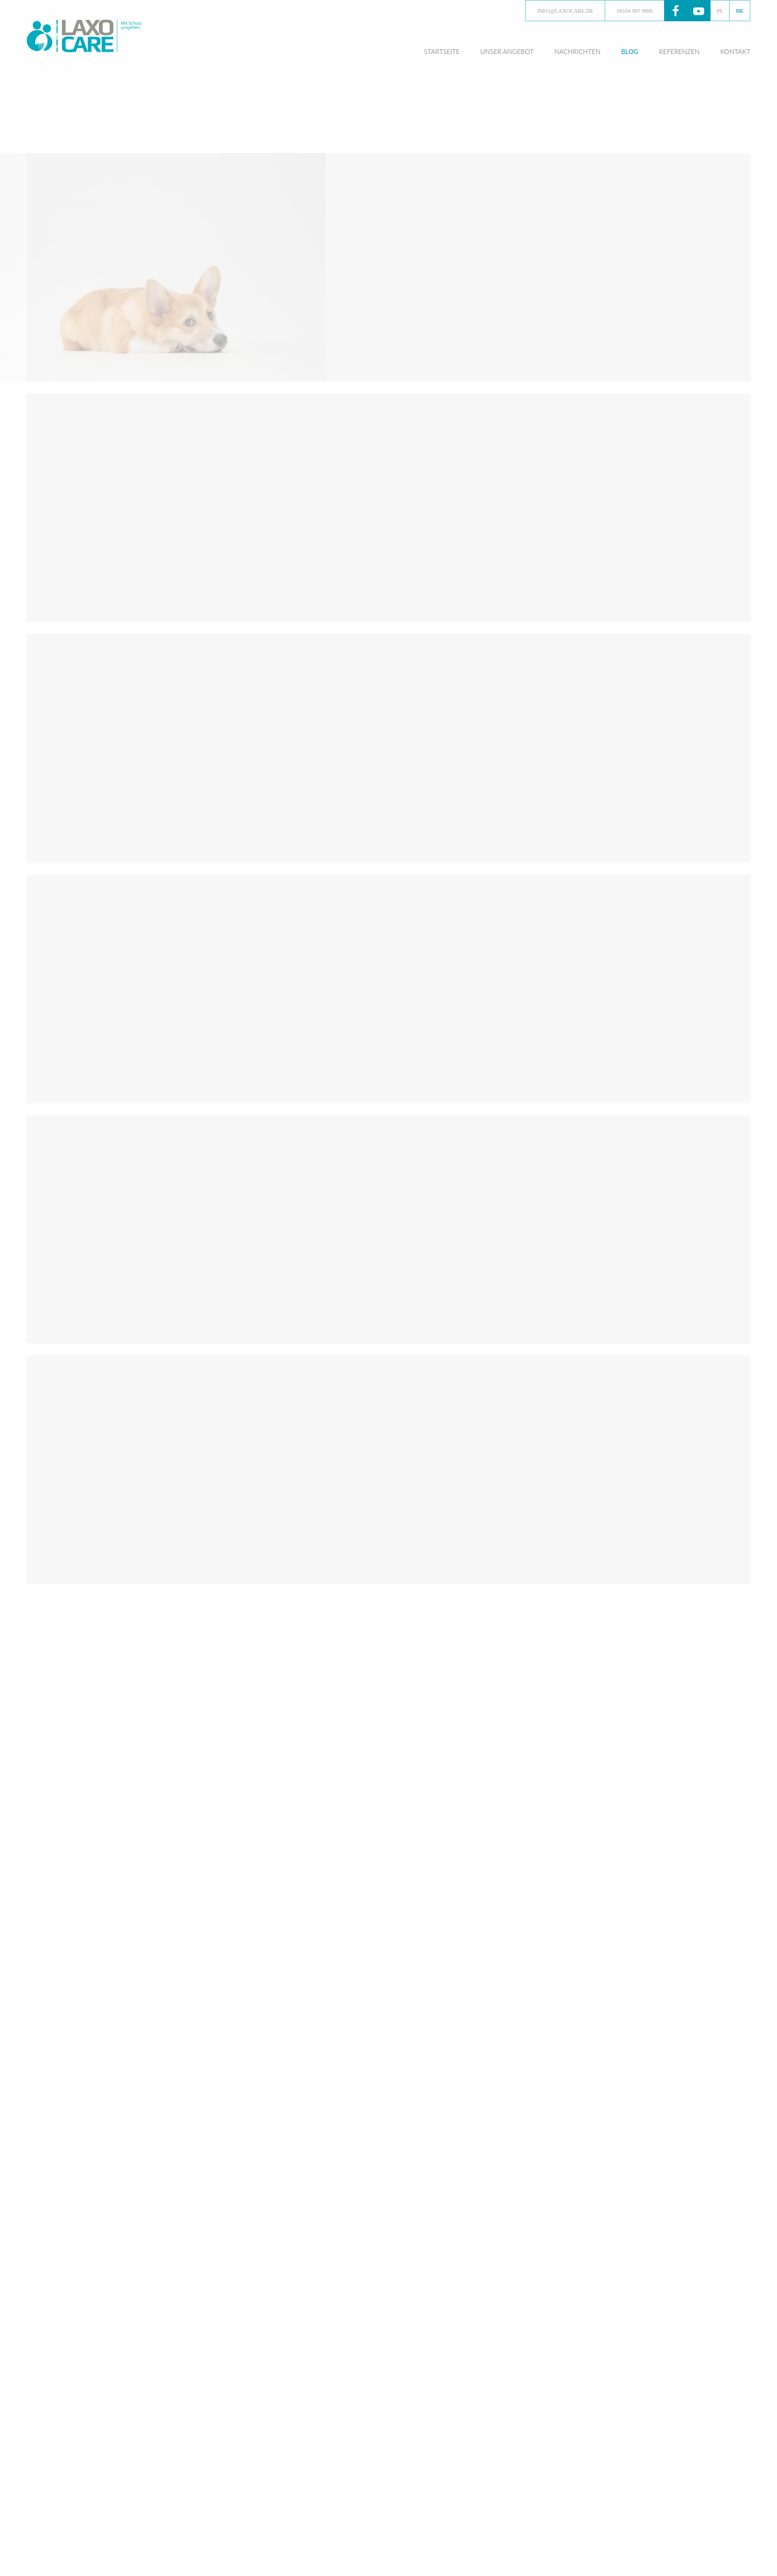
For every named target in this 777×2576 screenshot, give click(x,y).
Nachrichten (577, 51)
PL (720, 11)
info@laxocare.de (565, 11)
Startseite (442, 51)
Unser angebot (507, 51)
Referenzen (679, 51)
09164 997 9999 (635, 11)
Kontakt (735, 51)
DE (740, 11)
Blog (629, 51)
